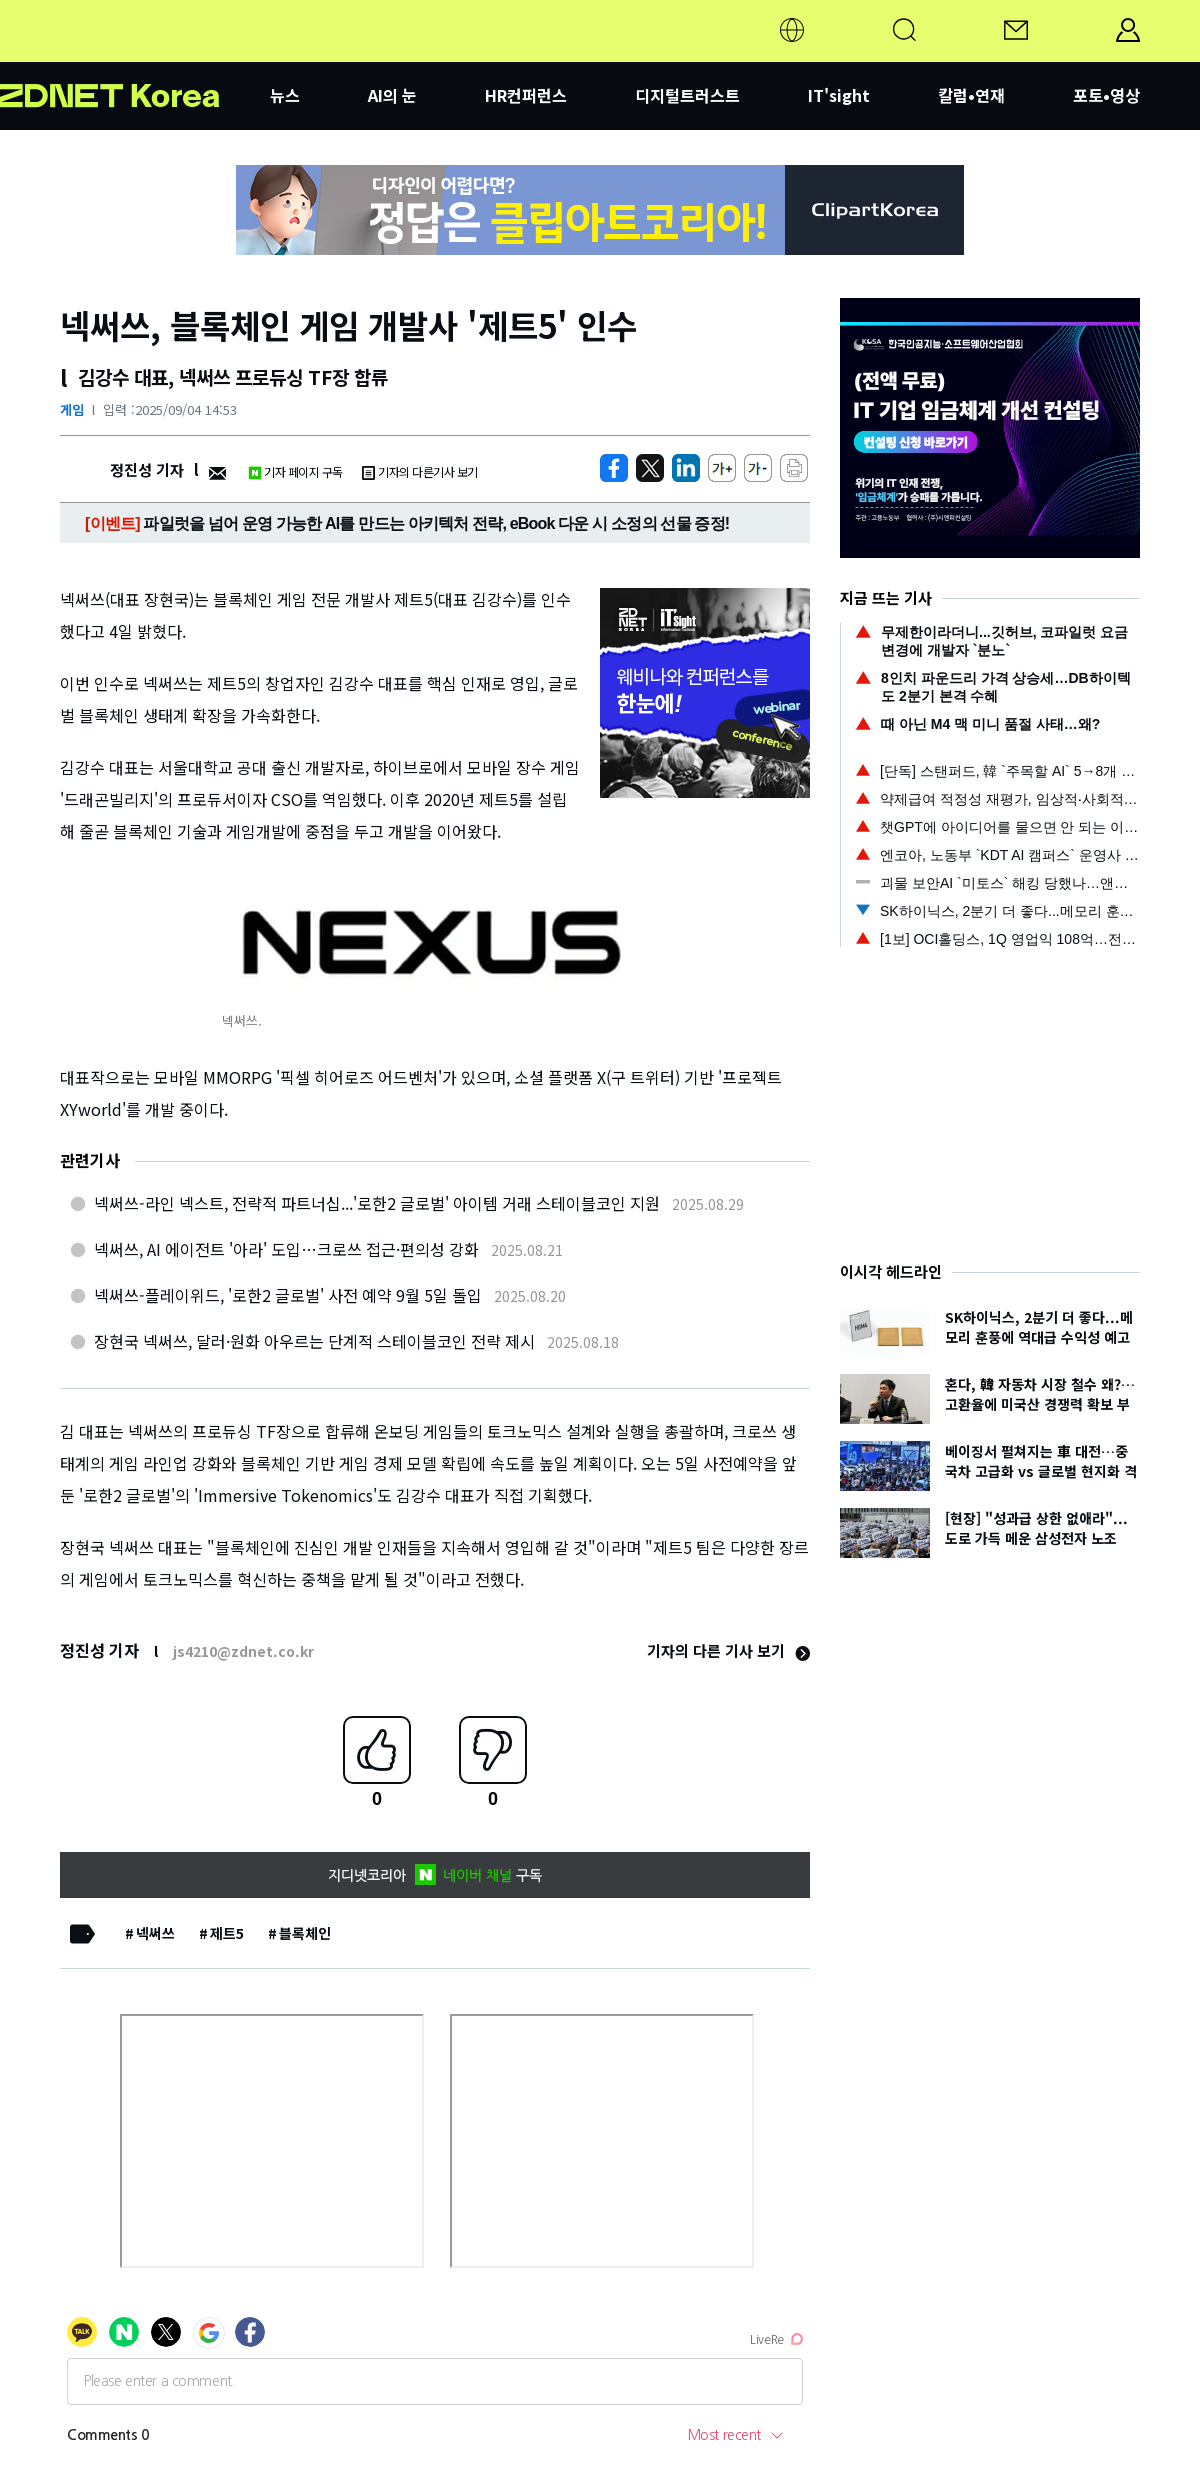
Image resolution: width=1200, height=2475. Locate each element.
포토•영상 (1106, 95)
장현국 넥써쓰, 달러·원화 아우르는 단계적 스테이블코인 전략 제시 (314, 1341)
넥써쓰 (155, 1933)
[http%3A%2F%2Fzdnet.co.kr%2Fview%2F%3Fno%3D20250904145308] (686, 468)
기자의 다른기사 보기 (420, 471)
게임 (72, 409)
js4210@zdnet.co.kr (243, 1651)
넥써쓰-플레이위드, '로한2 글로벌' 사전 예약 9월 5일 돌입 (288, 1295)
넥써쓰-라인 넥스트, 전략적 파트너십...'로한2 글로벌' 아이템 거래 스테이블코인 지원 (377, 1203)
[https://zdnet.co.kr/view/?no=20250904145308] (614, 468)
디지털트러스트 (687, 95)
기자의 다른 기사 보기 (728, 1650)
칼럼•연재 (971, 95)
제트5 (227, 1933)
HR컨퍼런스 (526, 95)
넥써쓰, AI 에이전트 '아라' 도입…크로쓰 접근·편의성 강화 (286, 1249)
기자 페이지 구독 (295, 471)
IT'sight (839, 95)
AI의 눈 (392, 95)
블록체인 (305, 1933)
